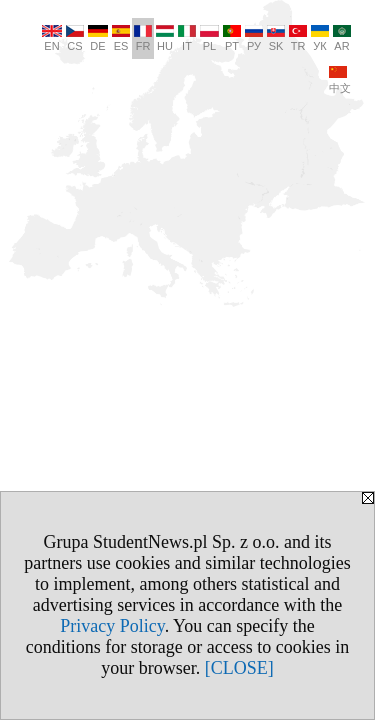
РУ (254, 38)
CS (75, 38)
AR (342, 38)
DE (98, 38)
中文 (340, 80)
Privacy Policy (112, 626)
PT (232, 38)
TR (298, 38)
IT (187, 38)
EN (52, 38)
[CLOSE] (239, 668)
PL (209, 38)
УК (320, 38)
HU (165, 38)
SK (276, 38)
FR (143, 38)
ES (121, 38)
